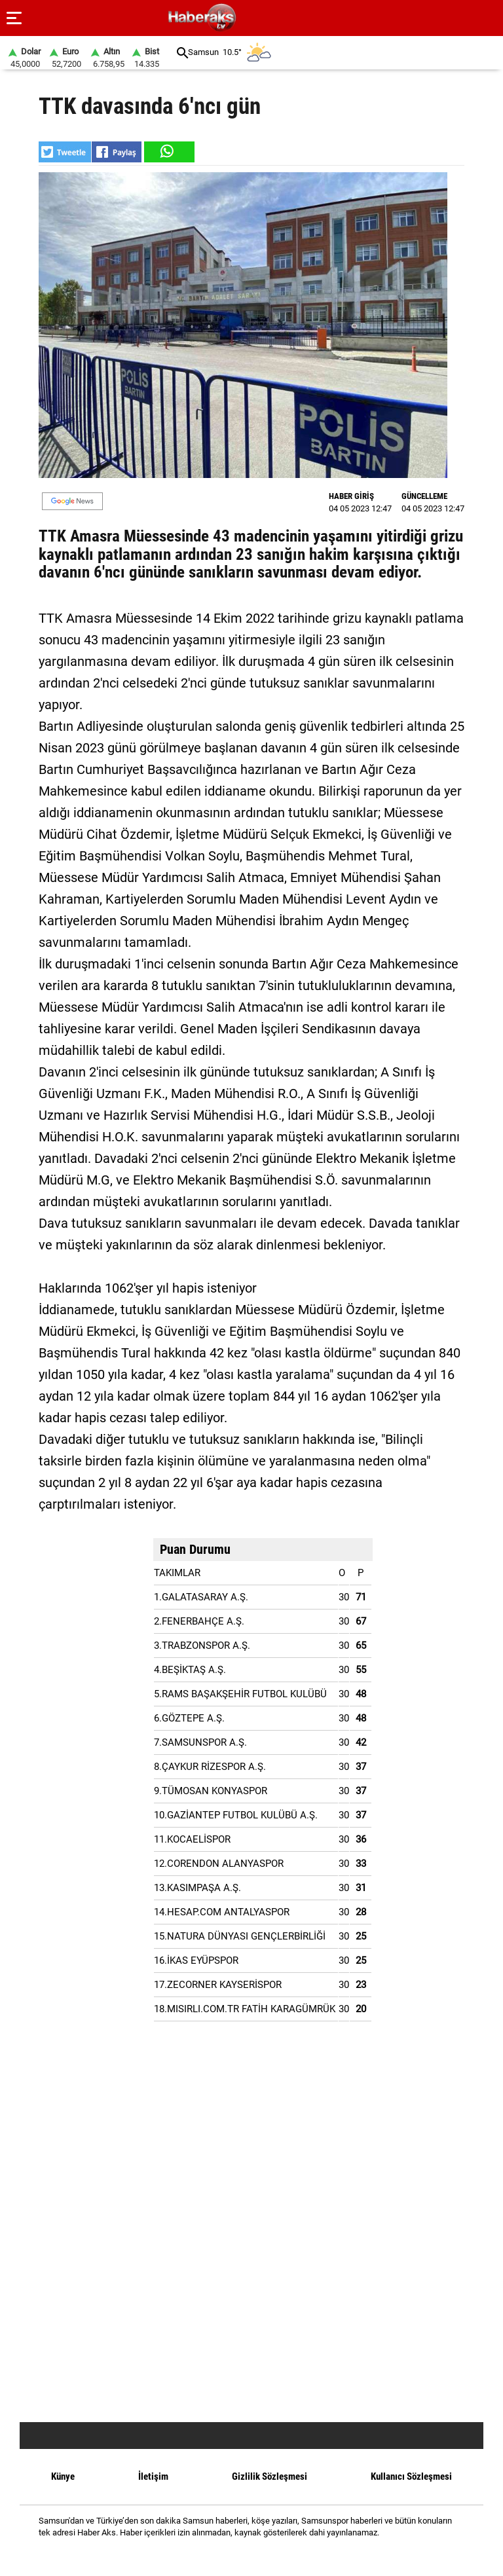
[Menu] (14, 18)
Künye (63, 2476)
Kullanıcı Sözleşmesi (411, 2476)
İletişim (153, 2476)
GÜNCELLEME (424, 496)
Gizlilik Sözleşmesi (269, 2476)
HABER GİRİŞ (351, 496)
